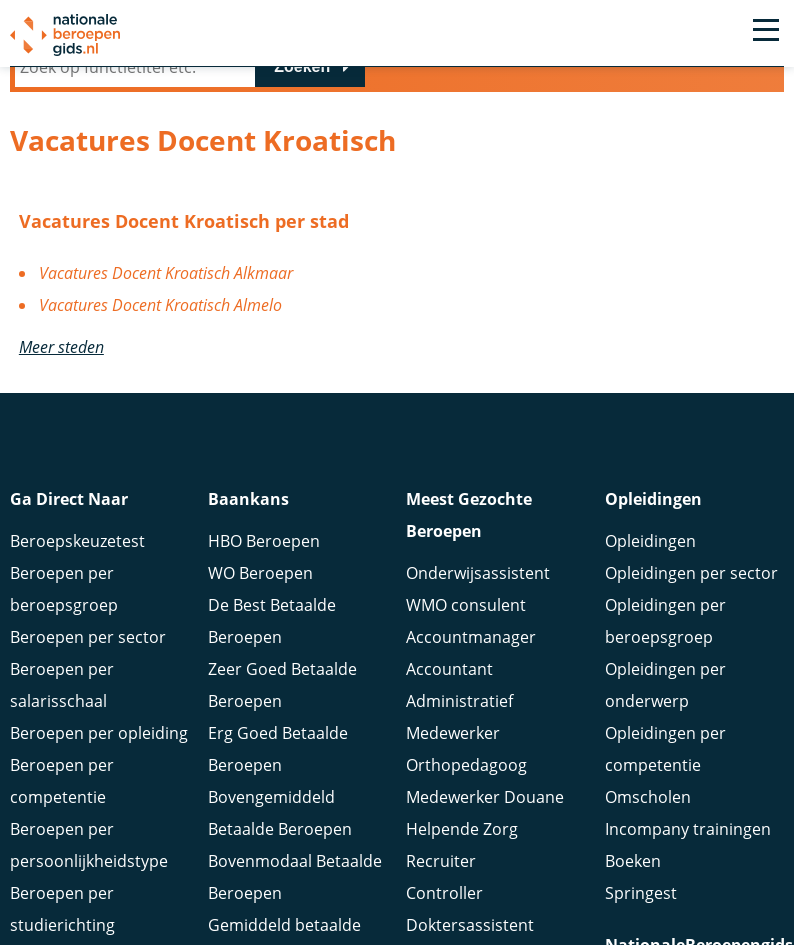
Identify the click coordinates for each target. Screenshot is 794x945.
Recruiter (441, 870)
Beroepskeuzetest (77, 550)
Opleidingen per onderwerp (665, 694)
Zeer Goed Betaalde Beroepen (282, 694)
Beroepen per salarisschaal (62, 694)
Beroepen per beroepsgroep (64, 598)
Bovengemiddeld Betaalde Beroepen (280, 822)
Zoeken (302, 66)
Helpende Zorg (462, 838)
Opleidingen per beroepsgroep (665, 630)
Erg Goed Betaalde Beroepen (278, 758)
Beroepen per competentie (62, 790)
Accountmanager (471, 646)
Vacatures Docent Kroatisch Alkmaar (166, 273)
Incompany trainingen (688, 838)
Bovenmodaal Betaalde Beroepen (295, 886)
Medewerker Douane (485, 806)
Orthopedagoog (466, 774)
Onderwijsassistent (478, 582)
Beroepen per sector (88, 646)
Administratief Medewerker (459, 726)
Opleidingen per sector (691, 582)
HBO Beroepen (264, 550)
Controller (444, 902)
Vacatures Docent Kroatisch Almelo (160, 305)
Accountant (449, 678)
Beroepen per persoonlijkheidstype (89, 854)
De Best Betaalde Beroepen (272, 630)
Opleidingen (650, 550)
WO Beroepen (260, 582)
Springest (641, 902)
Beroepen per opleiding (99, 742)
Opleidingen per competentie (665, 758)
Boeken (633, 870)
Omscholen (648, 806)
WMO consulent (466, 614)
